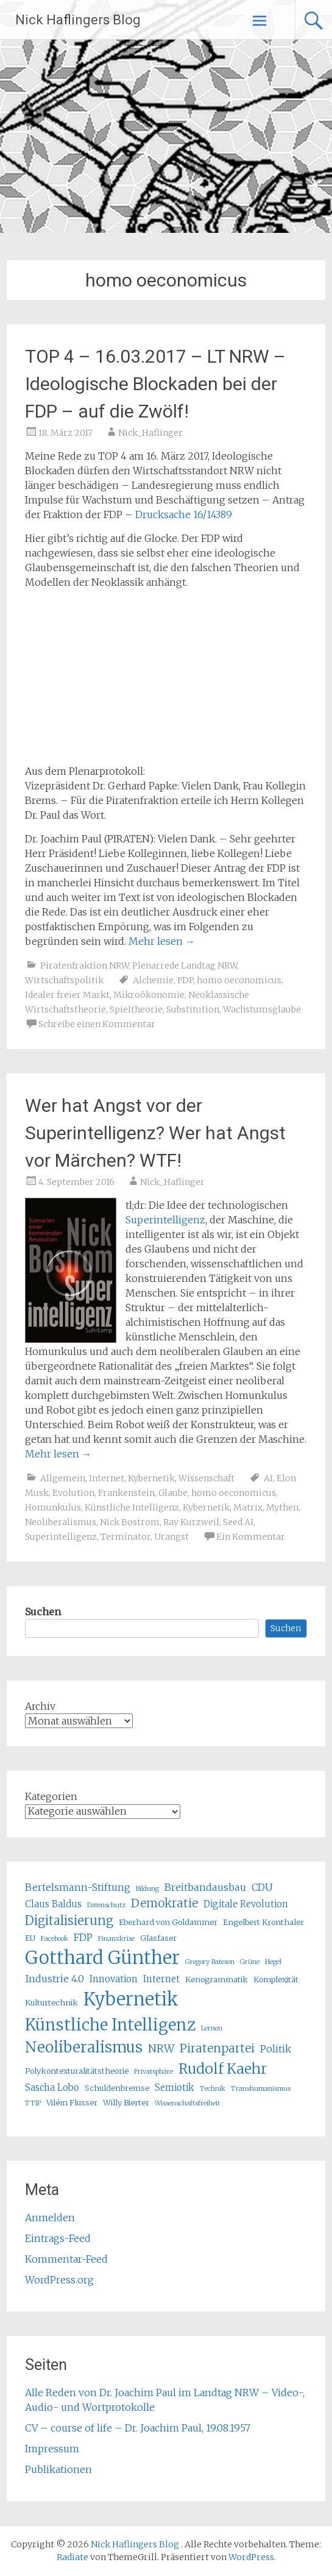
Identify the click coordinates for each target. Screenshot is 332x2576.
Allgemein (62, 1478)
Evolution (73, 1492)
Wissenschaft (206, 1478)
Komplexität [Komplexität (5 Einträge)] (275, 1979)
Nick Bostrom (130, 1522)
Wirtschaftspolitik (64, 980)
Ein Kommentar (250, 1536)
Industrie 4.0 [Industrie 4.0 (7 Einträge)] (54, 1979)
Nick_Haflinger (150, 432)
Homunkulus (53, 1507)
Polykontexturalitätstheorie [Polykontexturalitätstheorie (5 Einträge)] (77, 2071)
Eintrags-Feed (58, 2238)
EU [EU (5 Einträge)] (30, 1938)
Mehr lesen (162, 941)
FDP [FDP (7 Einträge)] (83, 1937)
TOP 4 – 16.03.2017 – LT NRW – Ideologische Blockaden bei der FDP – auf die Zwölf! (155, 384)
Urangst (171, 1536)
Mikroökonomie (149, 994)
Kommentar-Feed (66, 2259)
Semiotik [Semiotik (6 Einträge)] (174, 2087)
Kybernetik (151, 1478)
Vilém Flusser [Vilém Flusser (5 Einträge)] (71, 2102)
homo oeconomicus (239, 980)
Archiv (40, 1706)
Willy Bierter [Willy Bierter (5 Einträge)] (126, 2102)
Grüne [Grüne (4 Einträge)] (250, 1962)
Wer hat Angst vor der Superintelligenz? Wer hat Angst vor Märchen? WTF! (155, 1133)
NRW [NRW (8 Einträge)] (161, 2048)
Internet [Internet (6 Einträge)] (161, 1979)
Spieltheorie (136, 1009)
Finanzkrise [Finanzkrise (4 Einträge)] (116, 1939)
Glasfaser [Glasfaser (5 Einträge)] (158, 1938)
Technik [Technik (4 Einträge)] (212, 2089)
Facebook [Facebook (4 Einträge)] (54, 1939)
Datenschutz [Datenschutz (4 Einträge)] (106, 1905)
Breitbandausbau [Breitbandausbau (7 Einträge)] (205, 1887)
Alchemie (153, 980)
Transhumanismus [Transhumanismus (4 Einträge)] (261, 2089)
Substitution (192, 1009)
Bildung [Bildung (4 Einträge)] (147, 1889)
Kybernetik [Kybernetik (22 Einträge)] (130, 1999)
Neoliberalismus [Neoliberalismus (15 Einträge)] (84, 2047)
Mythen (282, 1507)
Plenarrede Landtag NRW (184, 965)
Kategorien (51, 1796)
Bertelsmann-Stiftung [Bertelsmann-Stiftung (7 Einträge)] (77, 1887)
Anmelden (50, 2217)
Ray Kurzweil (191, 1522)
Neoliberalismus (60, 1522)
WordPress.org (59, 2280)
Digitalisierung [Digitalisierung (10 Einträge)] (69, 1920)
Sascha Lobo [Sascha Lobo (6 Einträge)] (52, 2087)
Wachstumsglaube (262, 1009)
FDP (185, 980)
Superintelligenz (165, 1220)
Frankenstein (126, 1492)
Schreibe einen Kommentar (96, 1024)
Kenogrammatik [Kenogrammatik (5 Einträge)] (216, 1979)
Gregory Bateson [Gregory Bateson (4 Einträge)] (210, 1962)
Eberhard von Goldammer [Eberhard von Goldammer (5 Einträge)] (168, 1922)
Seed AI (238, 1522)
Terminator (125, 1536)
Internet (106, 1478)
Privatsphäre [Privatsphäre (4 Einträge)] (153, 2072)
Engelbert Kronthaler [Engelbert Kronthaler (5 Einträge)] (263, 1922)
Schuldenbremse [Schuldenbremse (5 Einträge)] (117, 2088)
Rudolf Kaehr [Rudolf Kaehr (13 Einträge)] (222, 2068)
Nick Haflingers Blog (78, 19)
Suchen (43, 1612)
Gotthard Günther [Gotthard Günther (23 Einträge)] (102, 1957)
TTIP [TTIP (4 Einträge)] (33, 2103)
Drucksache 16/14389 (183, 514)
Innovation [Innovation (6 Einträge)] (114, 1979)
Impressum (52, 2449)
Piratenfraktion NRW (84, 965)
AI (268, 1478)
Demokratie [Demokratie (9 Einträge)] (164, 1903)
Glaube (173, 1492)
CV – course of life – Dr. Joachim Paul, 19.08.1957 (137, 2428)
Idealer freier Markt (67, 994)
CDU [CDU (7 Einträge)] (262, 1887)
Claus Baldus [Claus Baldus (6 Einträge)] (53, 1904)
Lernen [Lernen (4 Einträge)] (211, 2028)
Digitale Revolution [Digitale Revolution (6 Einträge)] (245, 1904)
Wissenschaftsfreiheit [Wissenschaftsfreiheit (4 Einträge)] (187, 2103)
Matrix (248, 1507)
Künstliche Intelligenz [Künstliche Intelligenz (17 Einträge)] (110, 2025)
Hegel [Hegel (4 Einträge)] (273, 1962)
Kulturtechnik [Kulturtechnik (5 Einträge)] (51, 2003)
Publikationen (58, 2469)
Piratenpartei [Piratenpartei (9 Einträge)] (217, 2048)
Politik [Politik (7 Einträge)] (275, 2049)
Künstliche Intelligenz (132, 1507)
